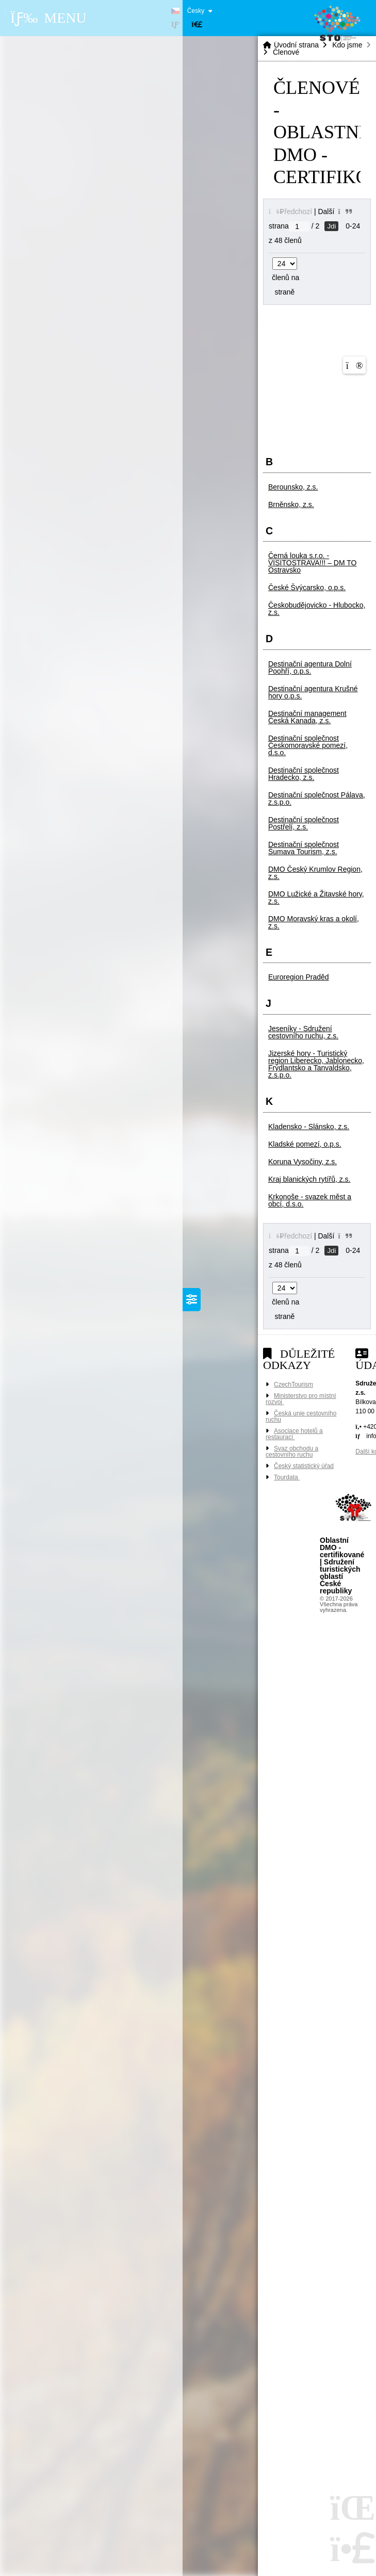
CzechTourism (293, 1384)
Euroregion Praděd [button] (298, 977)
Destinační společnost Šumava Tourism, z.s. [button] (303, 848)
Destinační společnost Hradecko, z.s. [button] (303, 773)
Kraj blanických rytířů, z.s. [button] (309, 1179)
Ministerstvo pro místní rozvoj (301, 1399)
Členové (286, 52)
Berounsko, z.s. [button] (293, 487)
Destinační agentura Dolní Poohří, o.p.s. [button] (310, 667)
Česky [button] (195, 10)
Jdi (331, 226)
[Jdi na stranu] (299, 226)
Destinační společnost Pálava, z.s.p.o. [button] (316, 798)
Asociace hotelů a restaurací (294, 1434)
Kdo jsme (347, 44)
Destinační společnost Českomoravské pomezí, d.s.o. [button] (308, 745)
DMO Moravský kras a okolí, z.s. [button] (313, 922)
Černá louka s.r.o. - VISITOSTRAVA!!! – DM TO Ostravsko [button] (312, 562)
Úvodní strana (296, 44)
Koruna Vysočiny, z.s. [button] (302, 1161)
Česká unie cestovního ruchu (301, 1416)
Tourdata (287, 1477)
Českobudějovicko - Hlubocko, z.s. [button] (316, 608)
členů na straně (284, 277)
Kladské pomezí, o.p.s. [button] (304, 1144)
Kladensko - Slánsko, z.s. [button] (308, 1126)
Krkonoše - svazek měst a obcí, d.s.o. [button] (309, 1200)
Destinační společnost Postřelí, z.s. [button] (303, 823)
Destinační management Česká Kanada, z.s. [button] (307, 717)
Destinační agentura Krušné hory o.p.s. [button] (313, 692)
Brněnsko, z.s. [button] (291, 504)
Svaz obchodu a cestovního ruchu (292, 1451)
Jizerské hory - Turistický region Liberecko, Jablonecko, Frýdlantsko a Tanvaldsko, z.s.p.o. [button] (316, 1064)
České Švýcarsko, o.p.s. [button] (307, 587)
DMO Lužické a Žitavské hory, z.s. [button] (316, 897)
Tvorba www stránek (355, 1511)
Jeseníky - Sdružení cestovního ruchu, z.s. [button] (303, 1032)
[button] (196, 24)
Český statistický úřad (304, 1466)
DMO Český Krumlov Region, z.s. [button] (315, 873)
